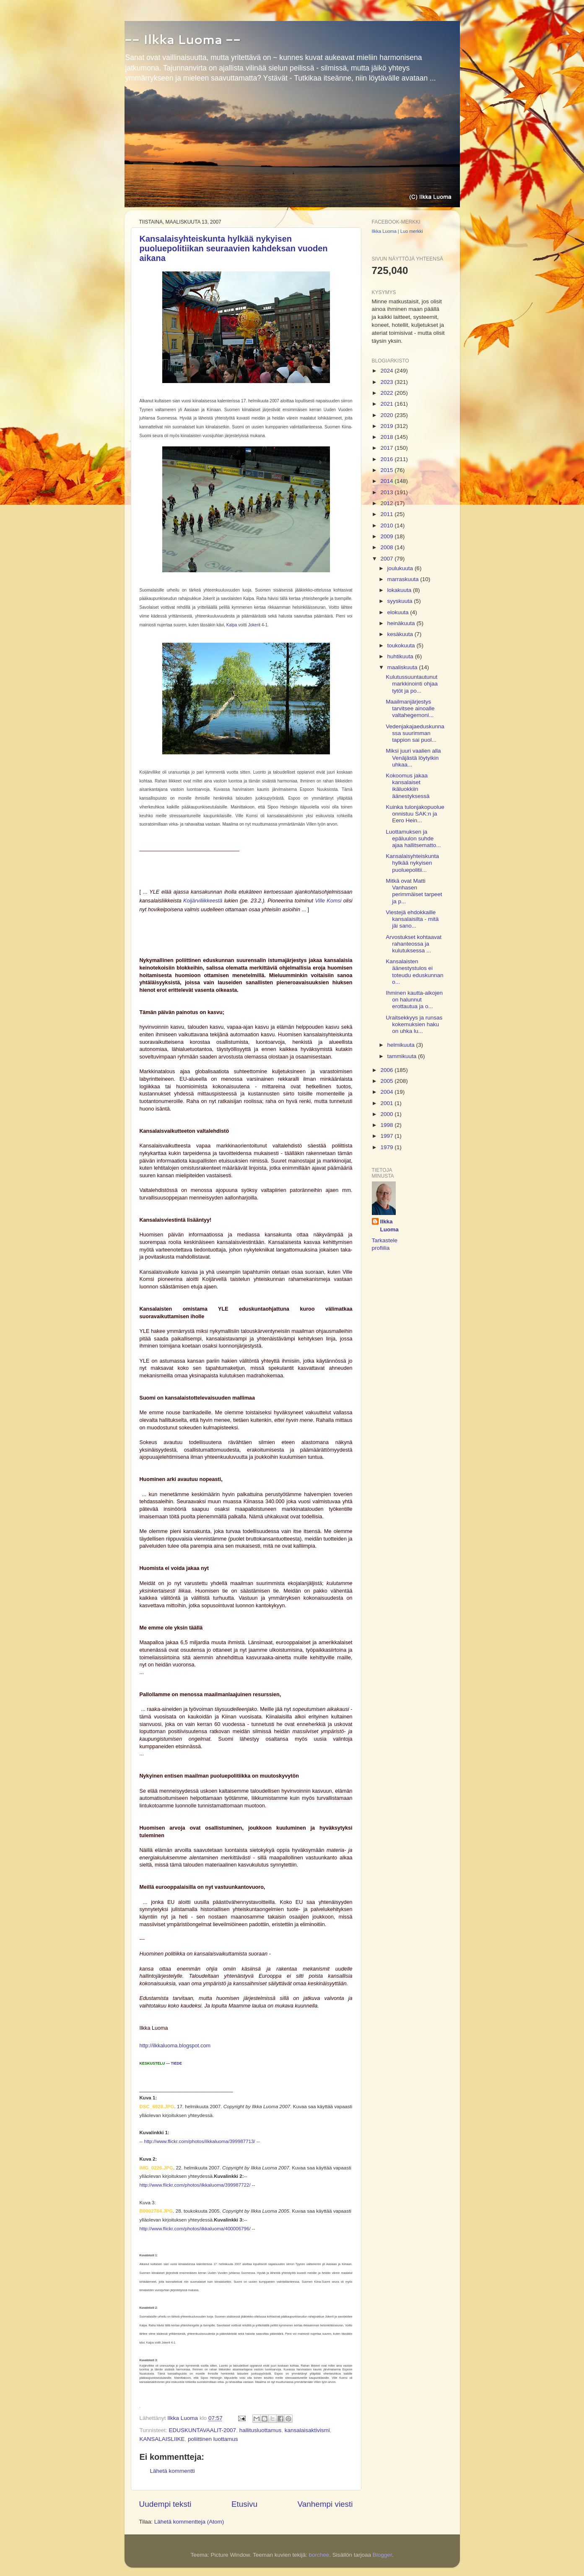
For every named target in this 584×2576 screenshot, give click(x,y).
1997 (387, 1136)
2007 (387, 558)
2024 (387, 371)
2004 (387, 1092)
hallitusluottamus (260, 2430)
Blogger (382, 2555)
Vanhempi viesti (325, 2504)
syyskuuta (400, 601)
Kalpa (231, 625)
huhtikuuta (401, 656)
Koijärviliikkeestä (202, 901)
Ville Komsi (329, 901)
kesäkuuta (401, 634)
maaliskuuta (403, 667)
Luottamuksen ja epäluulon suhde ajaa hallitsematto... (413, 838)
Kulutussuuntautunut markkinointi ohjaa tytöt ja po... (412, 684)
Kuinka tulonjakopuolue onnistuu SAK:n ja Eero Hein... (415, 814)
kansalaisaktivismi (307, 2430)
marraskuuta (403, 579)
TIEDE (176, 2063)
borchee (319, 2555)
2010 (387, 525)
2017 (387, 448)
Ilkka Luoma (384, 231)
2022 (387, 393)
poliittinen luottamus (213, 2439)
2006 (387, 1070)
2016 (387, 459)
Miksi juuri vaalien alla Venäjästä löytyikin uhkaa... (413, 757)
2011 (387, 514)
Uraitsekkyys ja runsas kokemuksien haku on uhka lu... (414, 1024)
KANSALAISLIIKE (162, 2439)
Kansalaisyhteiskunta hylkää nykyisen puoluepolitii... (412, 863)
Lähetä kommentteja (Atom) (189, 2522)
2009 (387, 536)
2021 (387, 404)
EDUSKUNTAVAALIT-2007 (202, 2430)
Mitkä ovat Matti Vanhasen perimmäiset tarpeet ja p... (414, 891)
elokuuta (398, 612)
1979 (387, 1147)
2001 (387, 1103)
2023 (387, 382)
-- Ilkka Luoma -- (183, 39)
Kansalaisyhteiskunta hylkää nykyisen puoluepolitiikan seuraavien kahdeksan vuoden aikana (234, 248)
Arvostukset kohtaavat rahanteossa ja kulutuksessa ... (413, 944)
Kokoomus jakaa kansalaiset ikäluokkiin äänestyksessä (407, 785)
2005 (387, 1081)
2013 (387, 492)
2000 (387, 1114)
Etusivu (244, 2504)
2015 (387, 470)
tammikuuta (402, 1056)
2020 (387, 415)
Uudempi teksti (165, 2504)
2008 (387, 547)
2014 (387, 481)
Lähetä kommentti (172, 2471)
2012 (387, 503)
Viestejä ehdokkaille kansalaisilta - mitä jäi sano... (412, 919)
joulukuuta (401, 568)
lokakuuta (400, 590)
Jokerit (255, 625)
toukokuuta (402, 645)
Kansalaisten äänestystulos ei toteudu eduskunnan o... (414, 971)
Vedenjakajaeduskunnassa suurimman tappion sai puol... (415, 733)
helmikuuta (401, 1045)
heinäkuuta (402, 623)
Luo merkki (411, 231)
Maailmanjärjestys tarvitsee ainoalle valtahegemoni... (410, 708)
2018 (387, 437)
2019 (387, 426)
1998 (387, 1125)
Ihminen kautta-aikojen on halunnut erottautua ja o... (414, 999)
